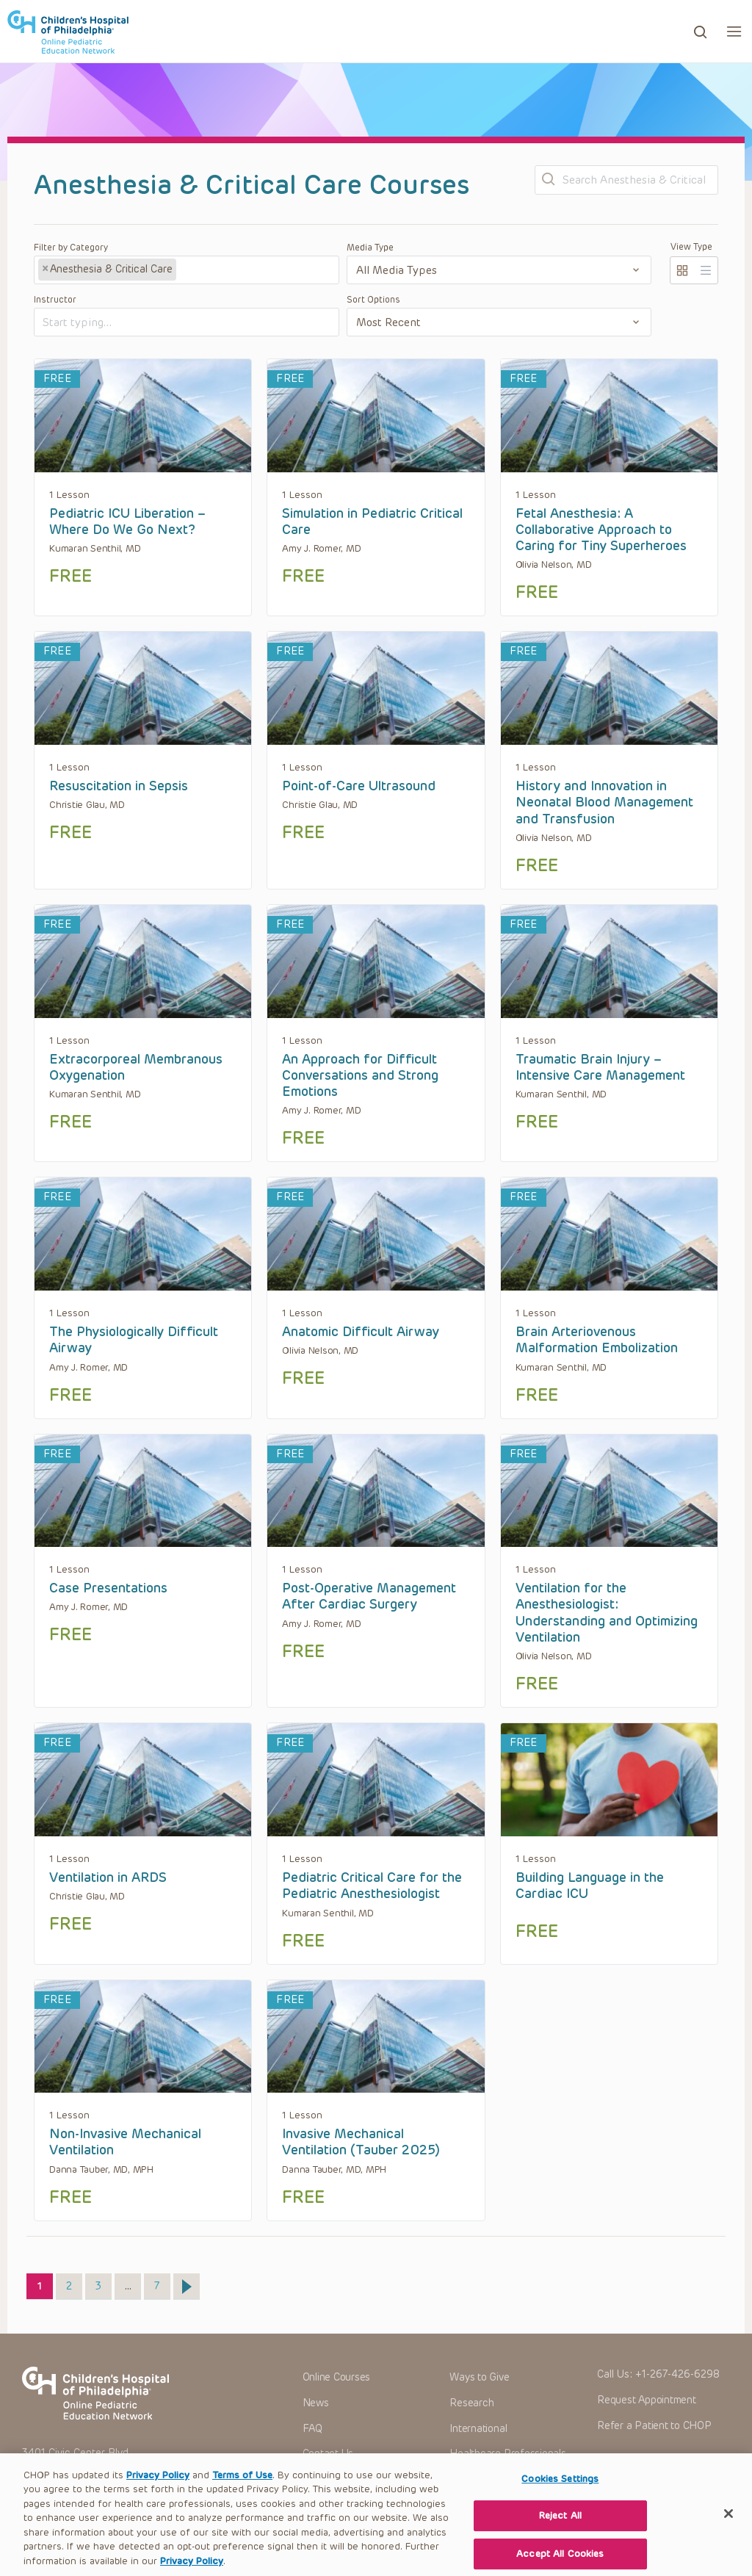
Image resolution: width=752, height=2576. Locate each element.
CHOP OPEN (68, 31)
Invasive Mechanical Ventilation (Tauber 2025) (361, 2142)
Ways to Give (479, 2377)
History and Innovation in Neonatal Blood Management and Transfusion (604, 802)
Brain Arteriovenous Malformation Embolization (597, 1340)
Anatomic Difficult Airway (360, 1332)
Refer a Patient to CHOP (654, 2426)
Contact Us (328, 2453)
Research (471, 2403)
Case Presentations (108, 1588)
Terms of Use (242, 2498)
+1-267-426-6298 (677, 2374)
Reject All (560, 2538)
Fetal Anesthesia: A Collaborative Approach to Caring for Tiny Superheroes (601, 530)
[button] (734, 31)
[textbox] (234, 270)
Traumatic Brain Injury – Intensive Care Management (600, 1067)
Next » (186, 2286)
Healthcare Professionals (507, 2453)
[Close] (728, 2536)
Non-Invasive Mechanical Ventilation (125, 2142)
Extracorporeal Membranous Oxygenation (136, 1067)
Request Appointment (646, 2400)
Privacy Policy (157, 2498)
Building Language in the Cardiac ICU (590, 1885)
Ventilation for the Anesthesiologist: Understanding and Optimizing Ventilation (607, 1612)
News (316, 2403)
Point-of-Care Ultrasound (358, 786)
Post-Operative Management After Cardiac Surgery (369, 1596)
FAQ (312, 2428)
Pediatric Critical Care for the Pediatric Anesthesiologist (372, 1885)
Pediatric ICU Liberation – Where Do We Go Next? (127, 521)
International (478, 2428)
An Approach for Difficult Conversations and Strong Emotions (360, 1075)
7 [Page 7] (161, 2282)
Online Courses (337, 2377)
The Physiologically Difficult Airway (133, 1340)
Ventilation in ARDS (108, 1877)
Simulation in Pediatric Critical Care (372, 521)
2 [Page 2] (73, 2282)
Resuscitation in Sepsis (118, 786)
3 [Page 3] (103, 2282)
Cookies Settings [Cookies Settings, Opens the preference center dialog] (560, 2501)
